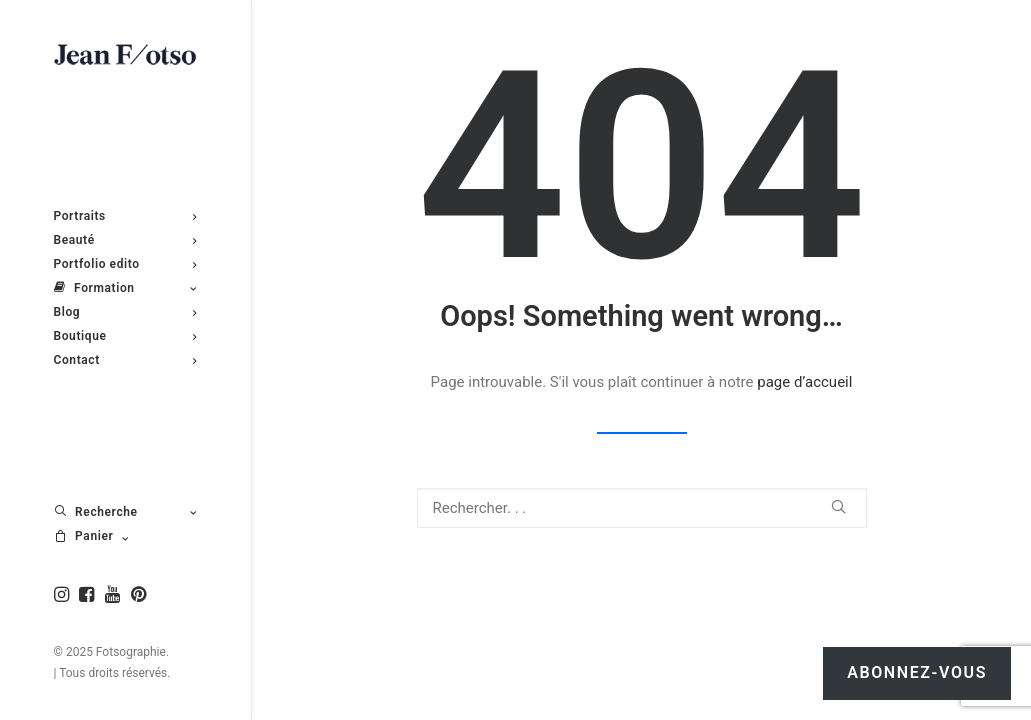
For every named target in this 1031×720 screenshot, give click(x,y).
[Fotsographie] (125, 55)
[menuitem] (64, 595)
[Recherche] (642, 508)
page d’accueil (804, 382)
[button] (64, 595)
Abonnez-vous (917, 672)
